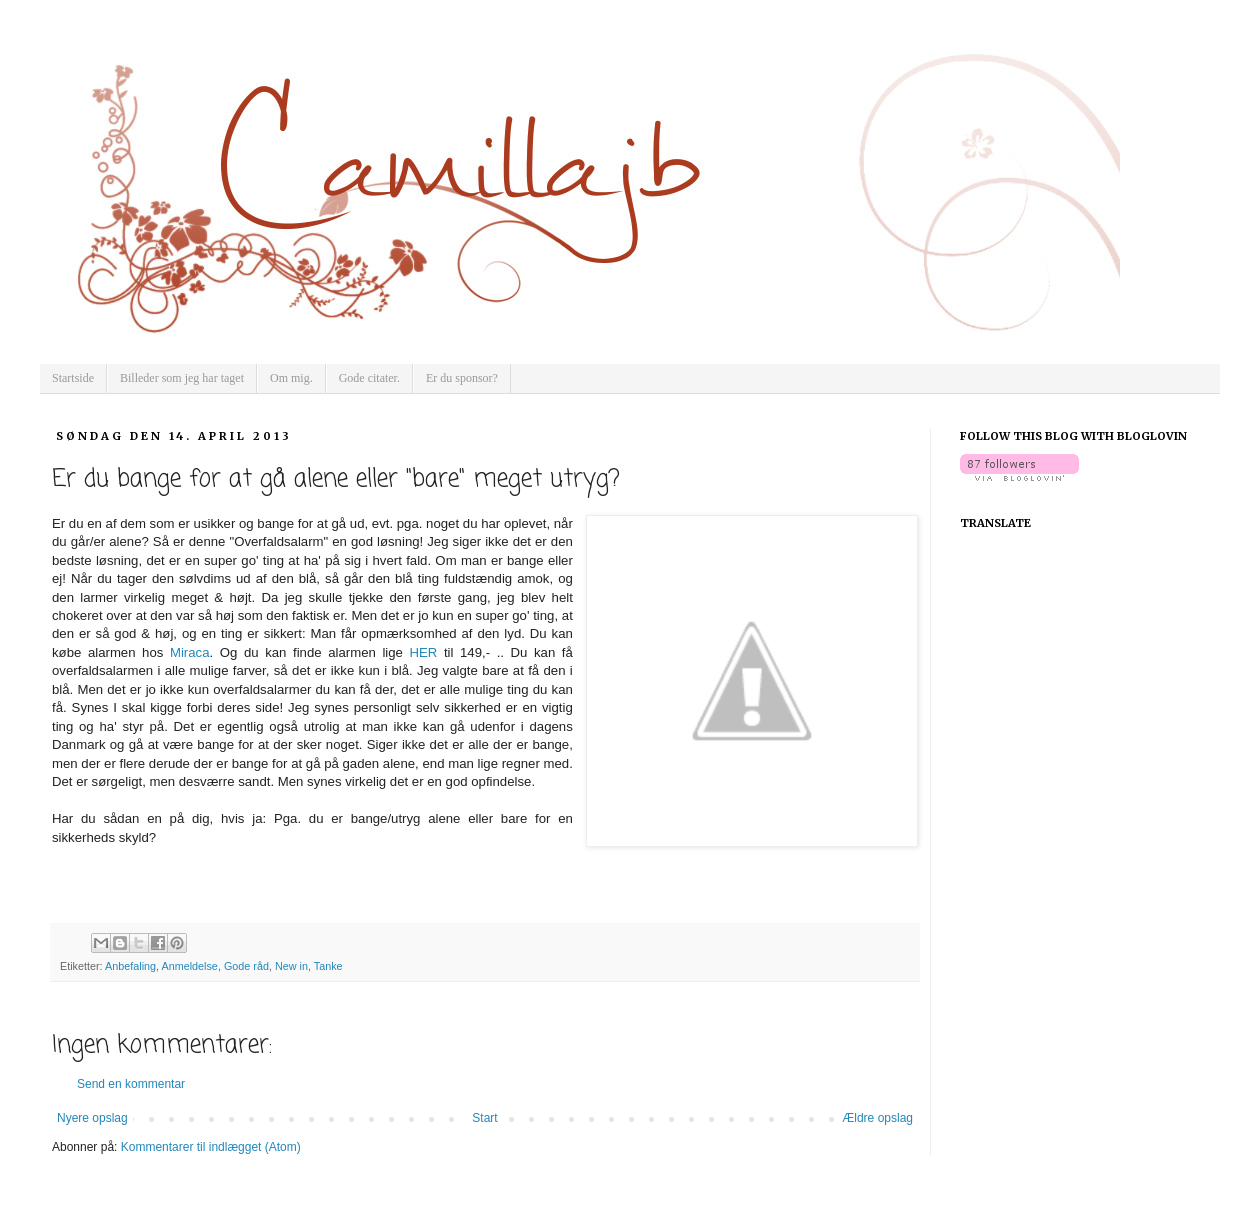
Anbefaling (130, 966)
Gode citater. (369, 378)
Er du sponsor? (462, 378)
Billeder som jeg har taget (182, 378)
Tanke (328, 966)
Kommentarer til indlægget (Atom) (211, 1147)
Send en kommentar (131, 1084)
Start (484, 1118)
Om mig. (291, 378)
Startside (73, 378)
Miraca (190, 652)
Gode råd (246, 966)
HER (424, 652)
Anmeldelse (189, 966)
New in (291, 966)
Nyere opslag (92, 1118)
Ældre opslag (877, 1118)
